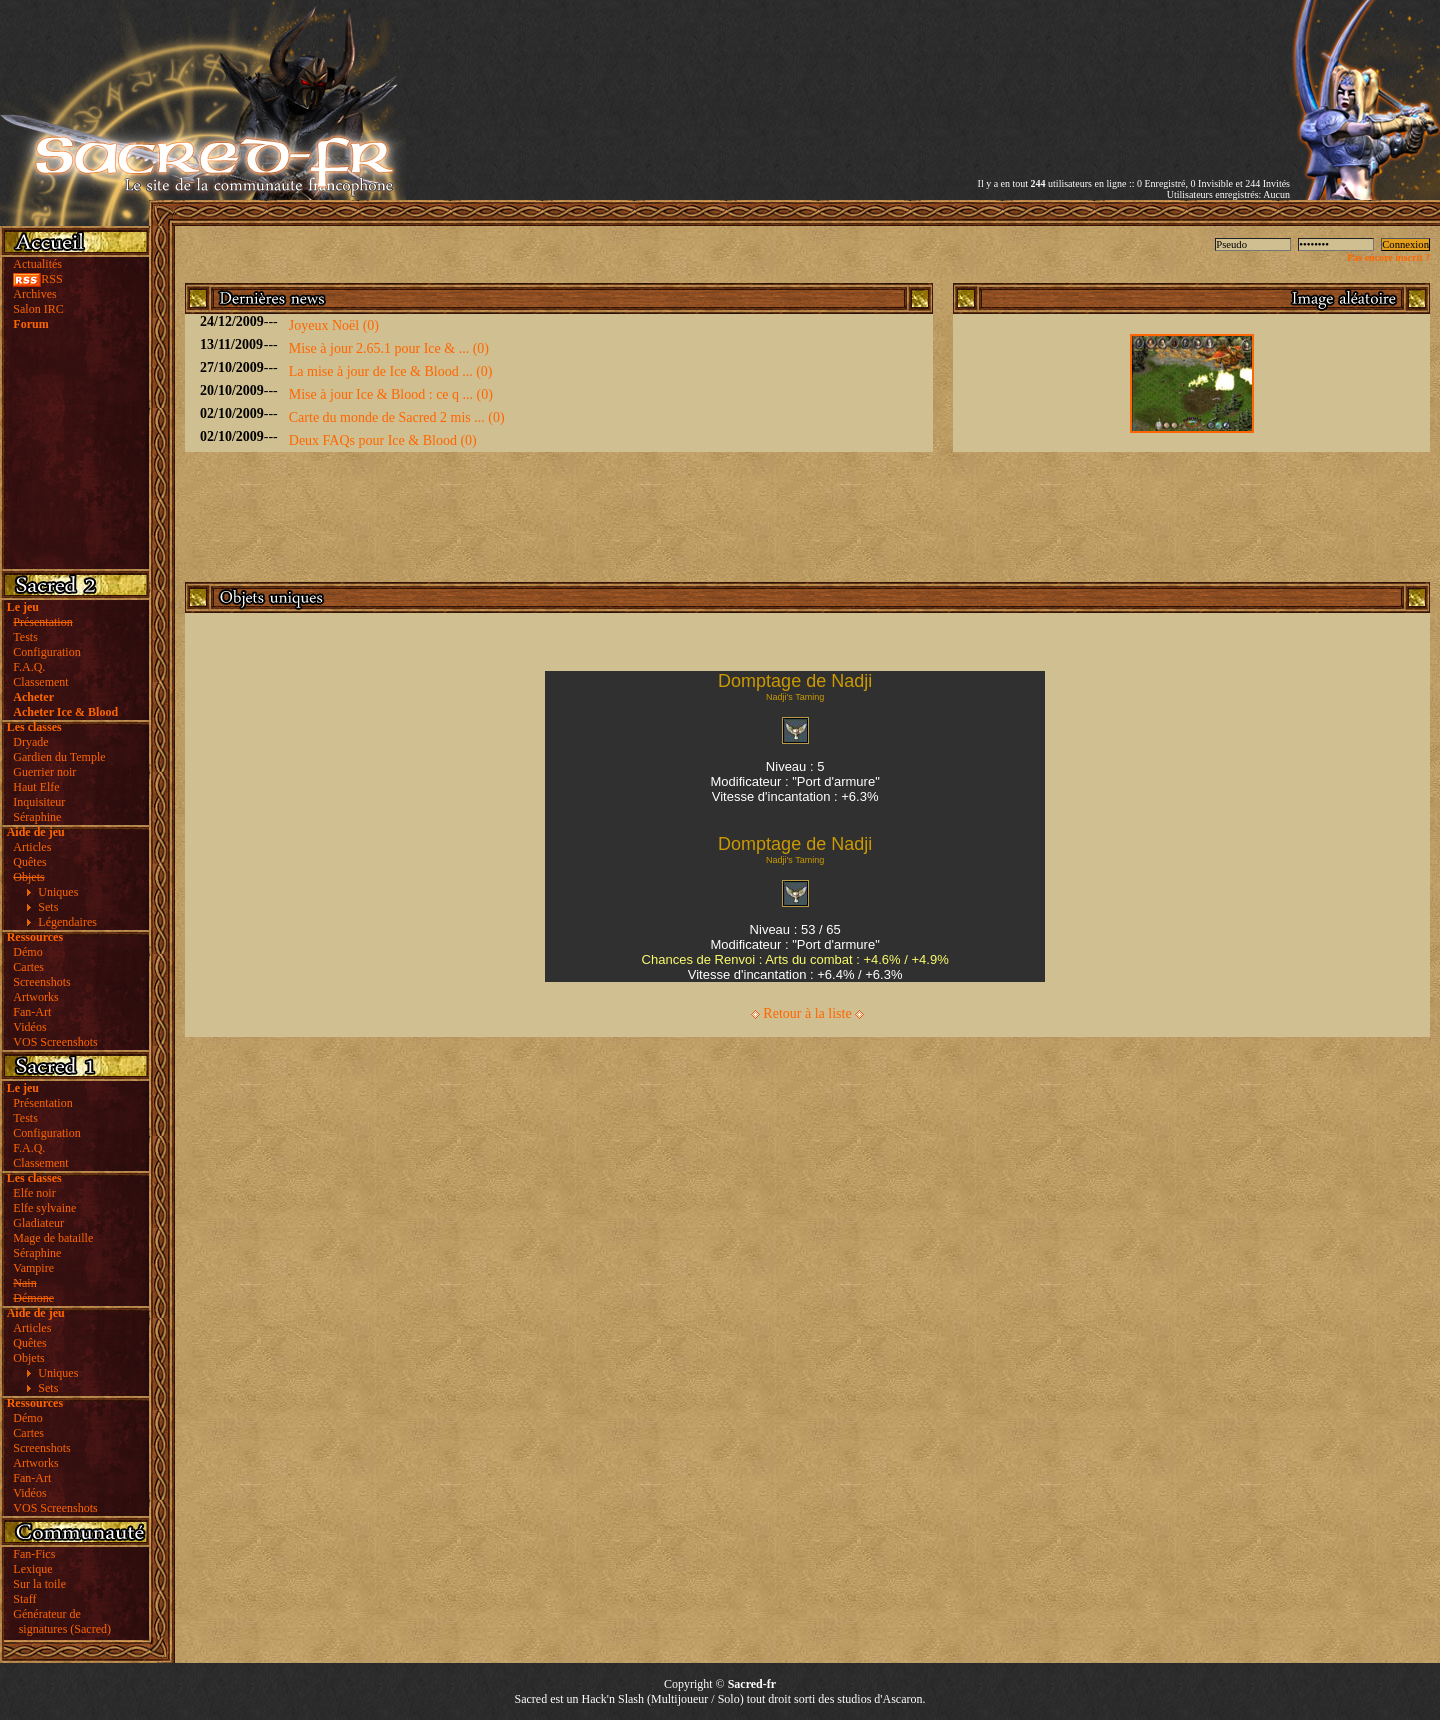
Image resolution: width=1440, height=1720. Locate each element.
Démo (27, 952)
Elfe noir (34, 1193)
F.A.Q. (29, 667)
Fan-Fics (34, 1554)
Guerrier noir (44, 772)
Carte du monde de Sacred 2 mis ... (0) (397, 417)
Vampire (33, 1268)
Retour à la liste (807, 1013)
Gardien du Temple (59, 757)
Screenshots (41, 982)
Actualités (37, 264)
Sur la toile (39, 1584)
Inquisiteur (39, 802)
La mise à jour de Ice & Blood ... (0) (391, 371)
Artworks (35, 997)
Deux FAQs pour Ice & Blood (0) (383, 440)
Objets (28, 1358)
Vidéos (29, 1027)
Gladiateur (38, 1223)
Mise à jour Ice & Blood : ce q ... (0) (391, 394)
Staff (24, 1599)
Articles (32, 847)
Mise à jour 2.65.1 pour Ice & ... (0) (389, 348)
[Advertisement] (1056, 73)
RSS (37, 279)
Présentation (42, 1103)
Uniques (58, 892)
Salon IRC (38, 309)
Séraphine (37, 817)
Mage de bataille (53, 1238)
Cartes (28, 967)
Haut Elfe (36, 787)
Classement (40, 682)
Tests (25, 637)
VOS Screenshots (55, 1042)
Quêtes (29, 862)
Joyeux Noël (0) (334, 325)
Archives (34, 294)
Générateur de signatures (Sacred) (59, 1621)
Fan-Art (32, 1012)
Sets (48, 907)
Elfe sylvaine (44, 1208)
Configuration (46, 652)
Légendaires (67, 922)
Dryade (30, 742)
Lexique (32, 1569)
